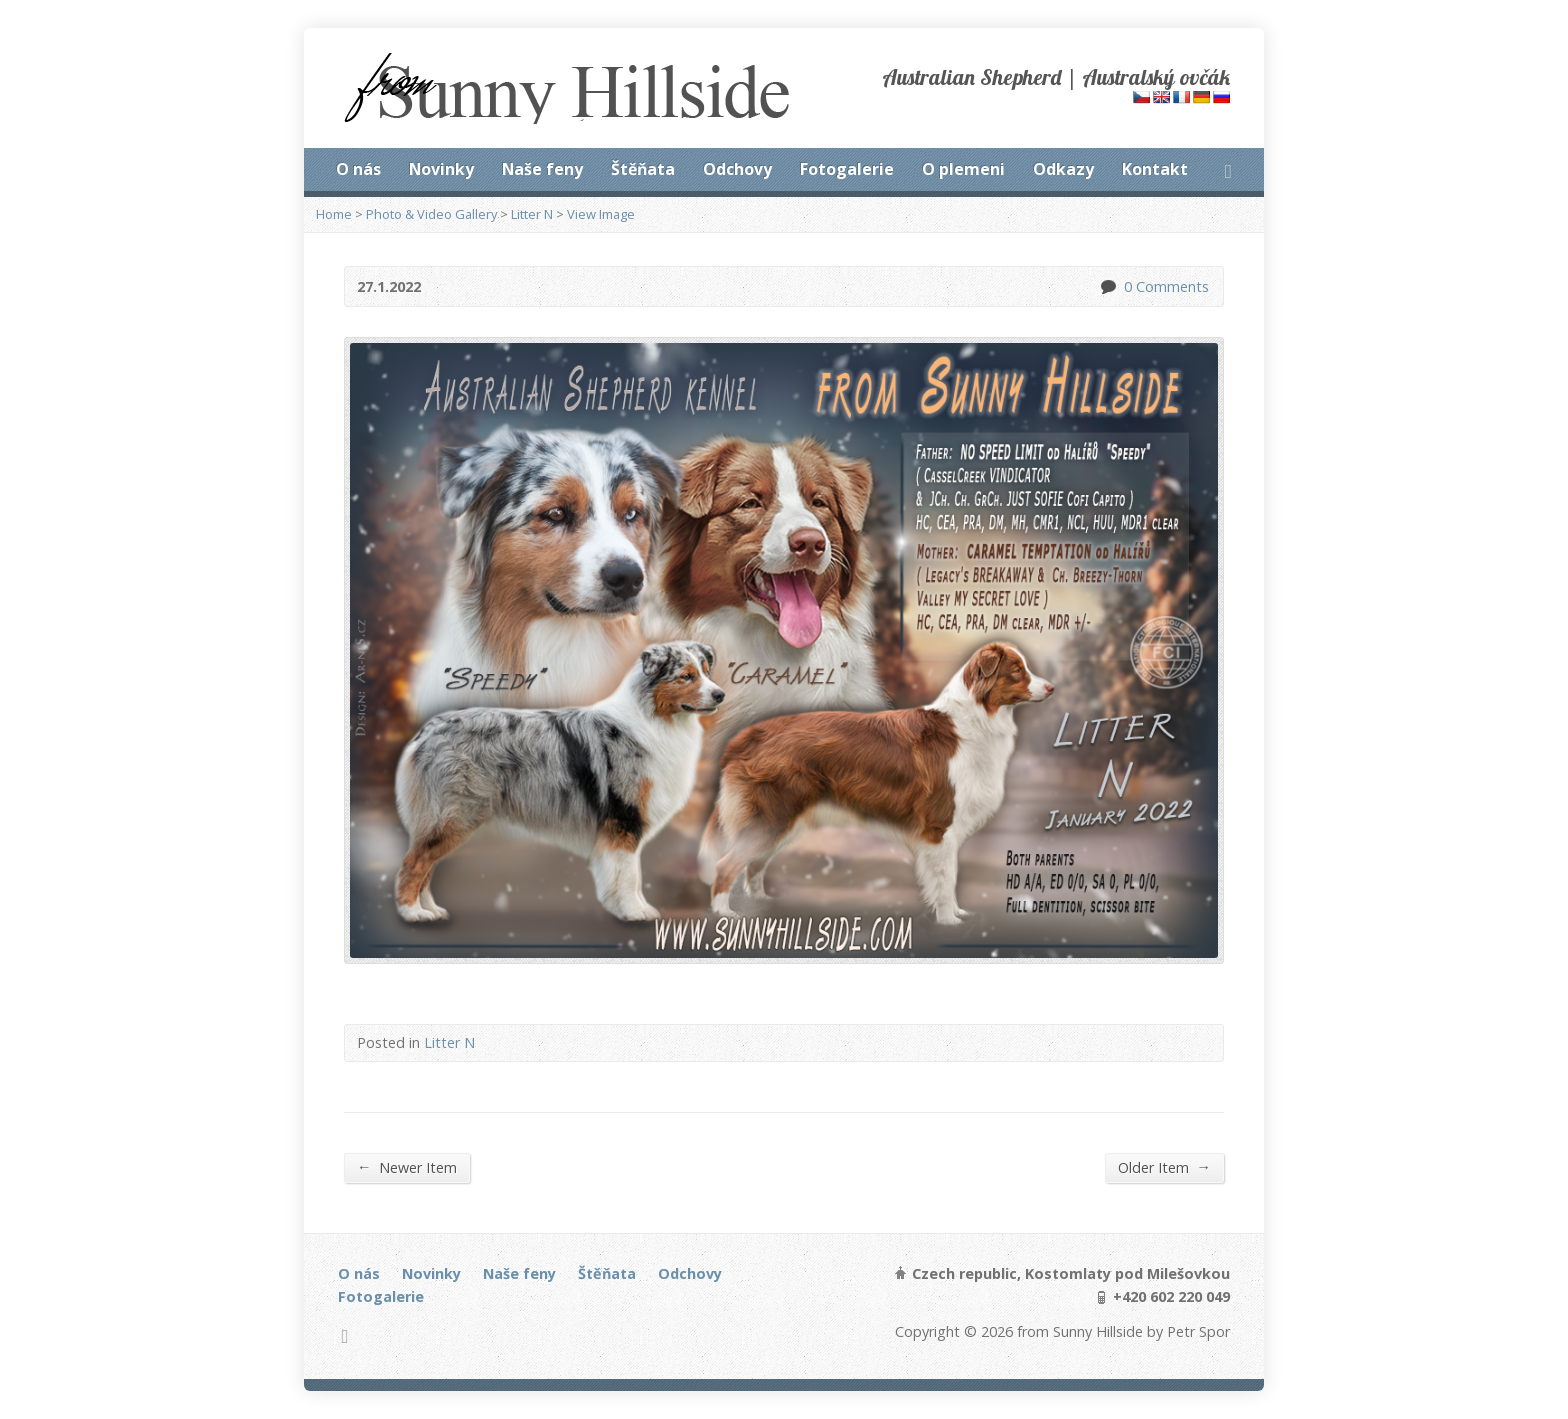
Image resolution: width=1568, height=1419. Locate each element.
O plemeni (963, 169)
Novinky (441, 169)
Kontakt (1155, 169)
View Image (601, 214)
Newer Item (407, 1167)
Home (334, 214)
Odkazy (1063, 169)
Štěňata (643, 169)
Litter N (532, 214)
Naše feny (542, 169)
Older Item (1164, 1167)
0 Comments (1107, 286)
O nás (358, 169)
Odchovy (737, 169)
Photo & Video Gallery (431, 214)
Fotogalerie (847, 169)
